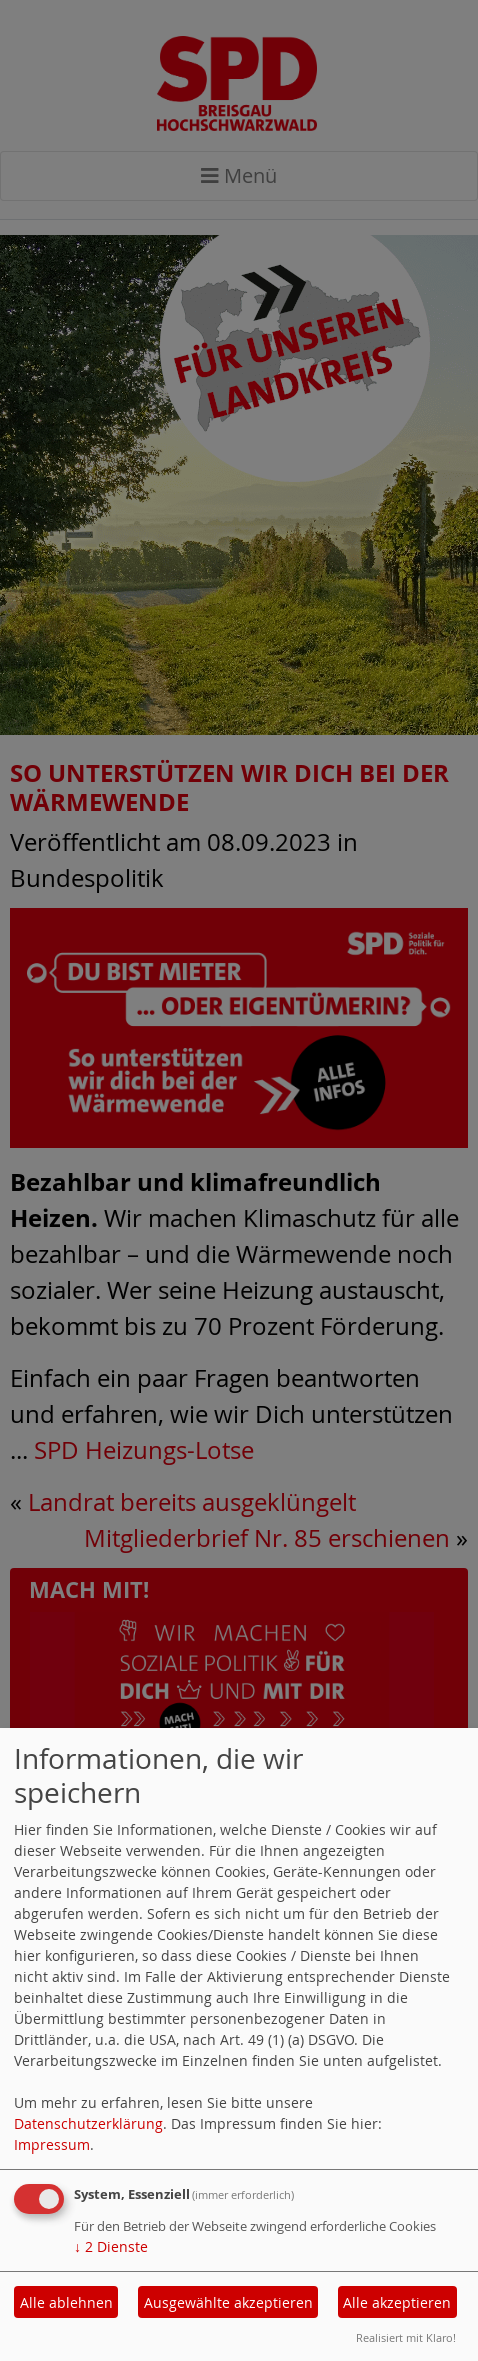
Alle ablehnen (66, 2302)
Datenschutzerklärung (88, 2123)
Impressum (52, 2144)
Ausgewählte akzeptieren (228, 2302)
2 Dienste (111, 2246)
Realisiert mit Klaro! (406, 2337)
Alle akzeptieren (397, 2302)
